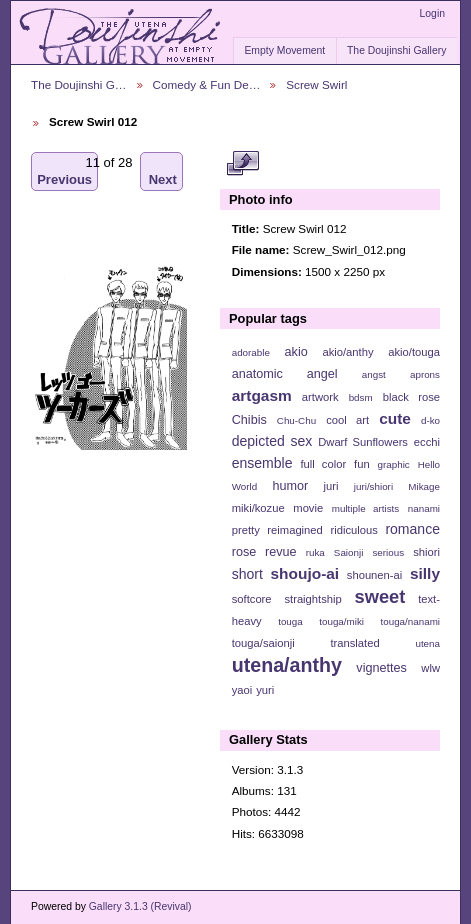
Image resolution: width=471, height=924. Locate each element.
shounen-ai (375, 575)
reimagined (295, 530)
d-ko (430, 420)
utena (427, 643)
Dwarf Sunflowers (363, 442)
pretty (246, 530)
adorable (251, 352)
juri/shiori (373, 486)
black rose (411, 397)
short (247, 574)
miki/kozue (258, 508)
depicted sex (272, 441)
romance (412, 529)
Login (432, 13)
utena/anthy (287, 665)
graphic (394, 464)
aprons (425, 374)
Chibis (249, 420)
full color (323, 464)
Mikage (424, 486)
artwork (320, 397)
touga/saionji (263, 643)
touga (290, 621)
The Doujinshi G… (79, 84)
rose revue (264, 552)
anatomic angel (285, 374)
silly (425, 573)
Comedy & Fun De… (207, 84)
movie (308, 508)
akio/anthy (347, 352)
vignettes (381, 668)
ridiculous (353, 530)
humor (290, 486)
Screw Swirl (316, 84)
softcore (252, 599)
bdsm (361, 397)
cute (395, 418)
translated (354, 643)
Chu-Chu (296, 420)
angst (374, 374)
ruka (315, 552)
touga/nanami (410, 621)
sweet (380, 596)
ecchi (427, 442)
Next (163, 171)
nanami (424, 508)
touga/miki (341, 621)
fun (362, 464)
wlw (430, 668)
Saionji (348, 552)
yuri (265, 690)
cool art (347, 420)
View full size (242, 163)
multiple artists (365, 508)
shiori (426, 552)
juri (331, 486)
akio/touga (414, 352)
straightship (312, 599)
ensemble (262, 463)
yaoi (242, 690)
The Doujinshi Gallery (396, 50)
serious (388, 552)
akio (296, 352)
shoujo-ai (305, 573)
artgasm (262, 395)
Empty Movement (284, 50)
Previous (64, 171)
